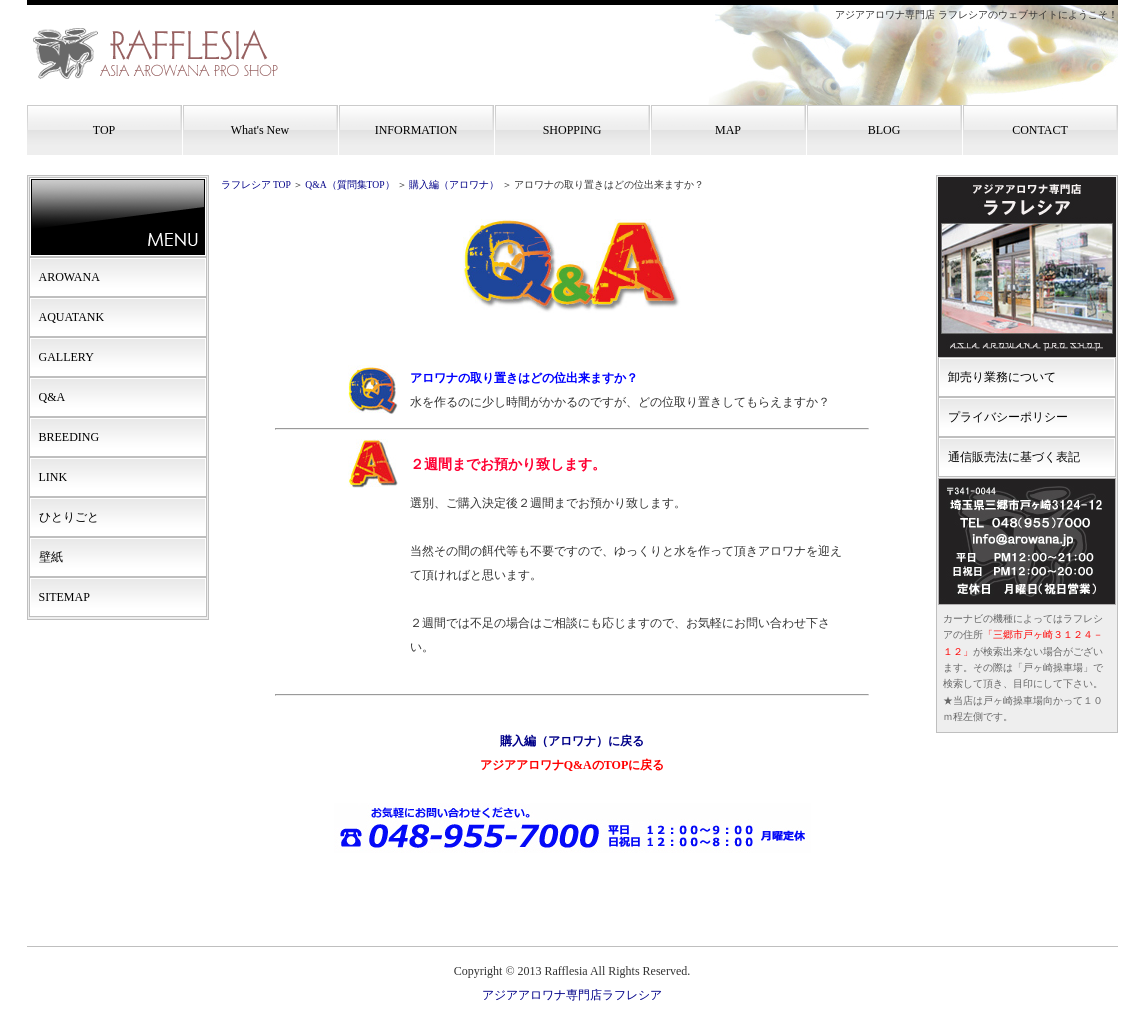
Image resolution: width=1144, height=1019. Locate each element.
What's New (260, 130)
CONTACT (1040, 130)
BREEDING (69, 437)
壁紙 (51, 557)
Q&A (52, 397)
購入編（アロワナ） (454, 184)
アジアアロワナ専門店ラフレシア (572, 995)
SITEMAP (64, 597)
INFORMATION (416, 130)
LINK (53, 477)
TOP (104, 130)
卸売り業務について (1002, 377)
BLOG (884, 130)
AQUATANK (72, 317)
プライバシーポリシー (1008, 417)
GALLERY (66, 357)
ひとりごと (69, 517)
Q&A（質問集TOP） (349, 184)
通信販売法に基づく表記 (1014, 457)
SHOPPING (572, 130)
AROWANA (69, 277)
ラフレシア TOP (256, 184)
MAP (728, 130)
